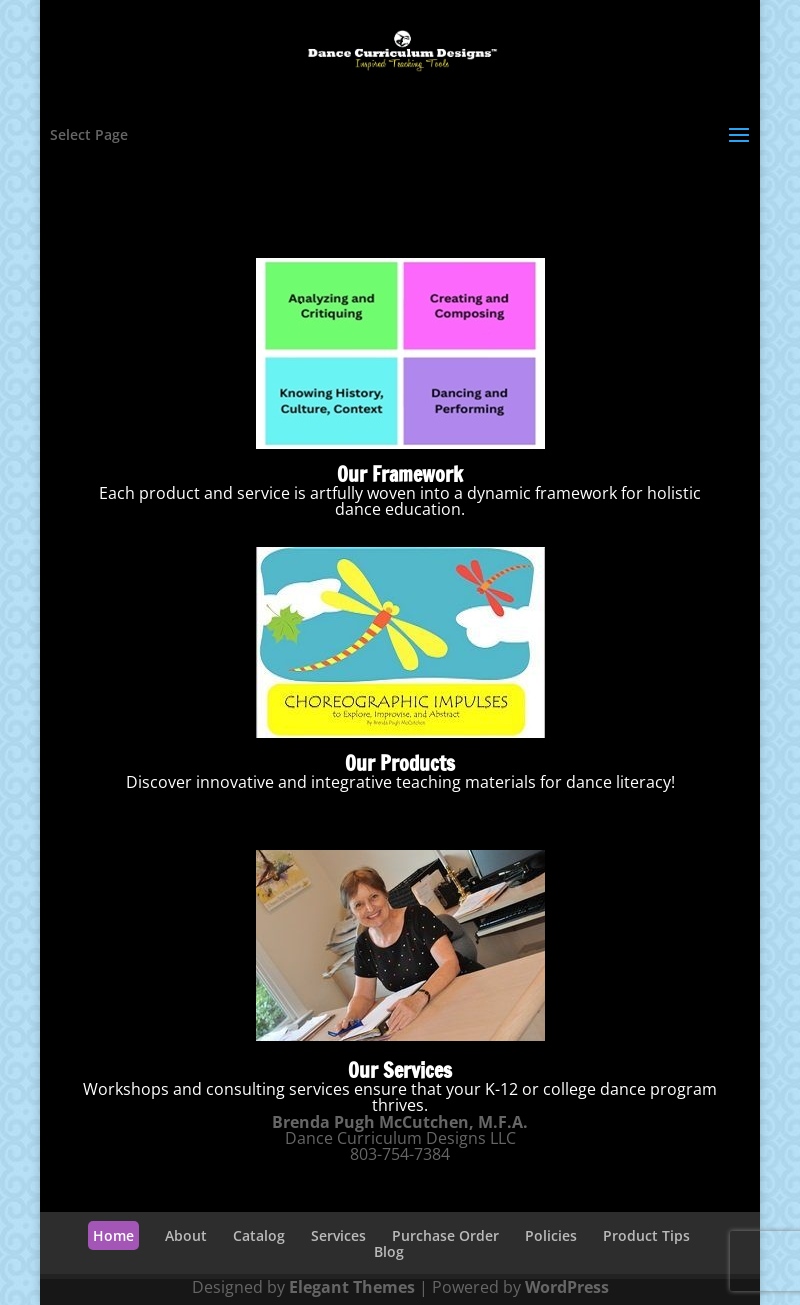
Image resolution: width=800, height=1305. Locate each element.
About (186, 1235)
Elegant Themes (352, 1287)
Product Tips (646, 1235)
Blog (389, 1251)
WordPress (567, 1287)
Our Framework (400, 474)
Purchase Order (445, 1235)
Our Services (400, 1070)
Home (113, 1235)
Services (338, 1235)
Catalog (259, 1235)
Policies (551, 1235)
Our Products (400, 763)
